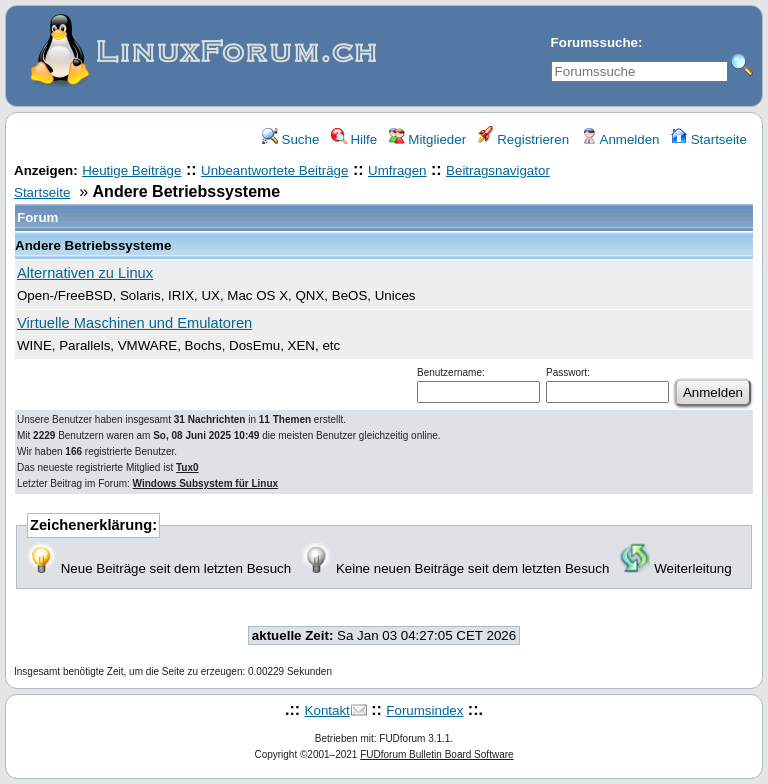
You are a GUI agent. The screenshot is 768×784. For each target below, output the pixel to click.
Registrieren (524, 139)
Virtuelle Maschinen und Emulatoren (134, 323)
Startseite (709, 139)
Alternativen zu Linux (85, 273)
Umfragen (397, 170)
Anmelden (620, 139)
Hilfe (354, 139)
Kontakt (327, 710)
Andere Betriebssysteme (93, 245)
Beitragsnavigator (498, 170)
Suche (291, 139)
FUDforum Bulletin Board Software (436, 754)
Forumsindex (424, 710)
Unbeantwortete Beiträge (274, 170)
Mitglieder (427, 139)
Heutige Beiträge (131, 170)
